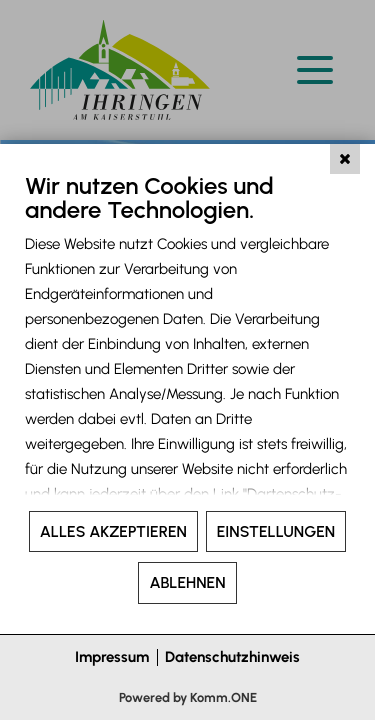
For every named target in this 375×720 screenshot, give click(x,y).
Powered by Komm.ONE (188, 697)
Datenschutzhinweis (232, 657)
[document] (187, 340)
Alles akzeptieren (113, 531)
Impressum (112, 657)
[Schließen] (345, 159)
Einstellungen (276, 531)
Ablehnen (187, 582)
